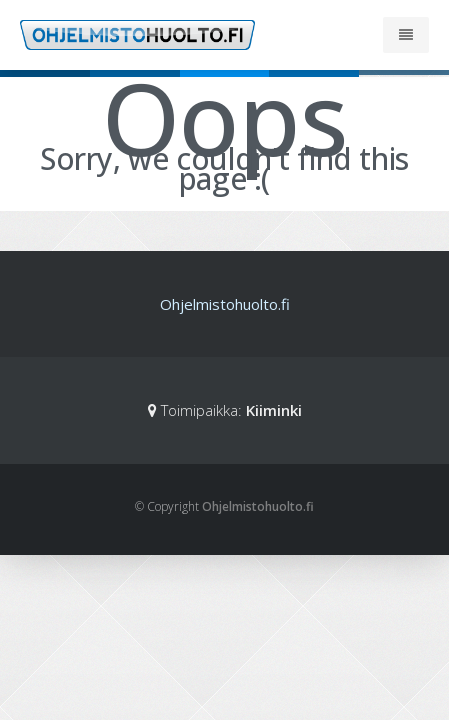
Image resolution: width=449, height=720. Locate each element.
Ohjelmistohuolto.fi (225, 304)
